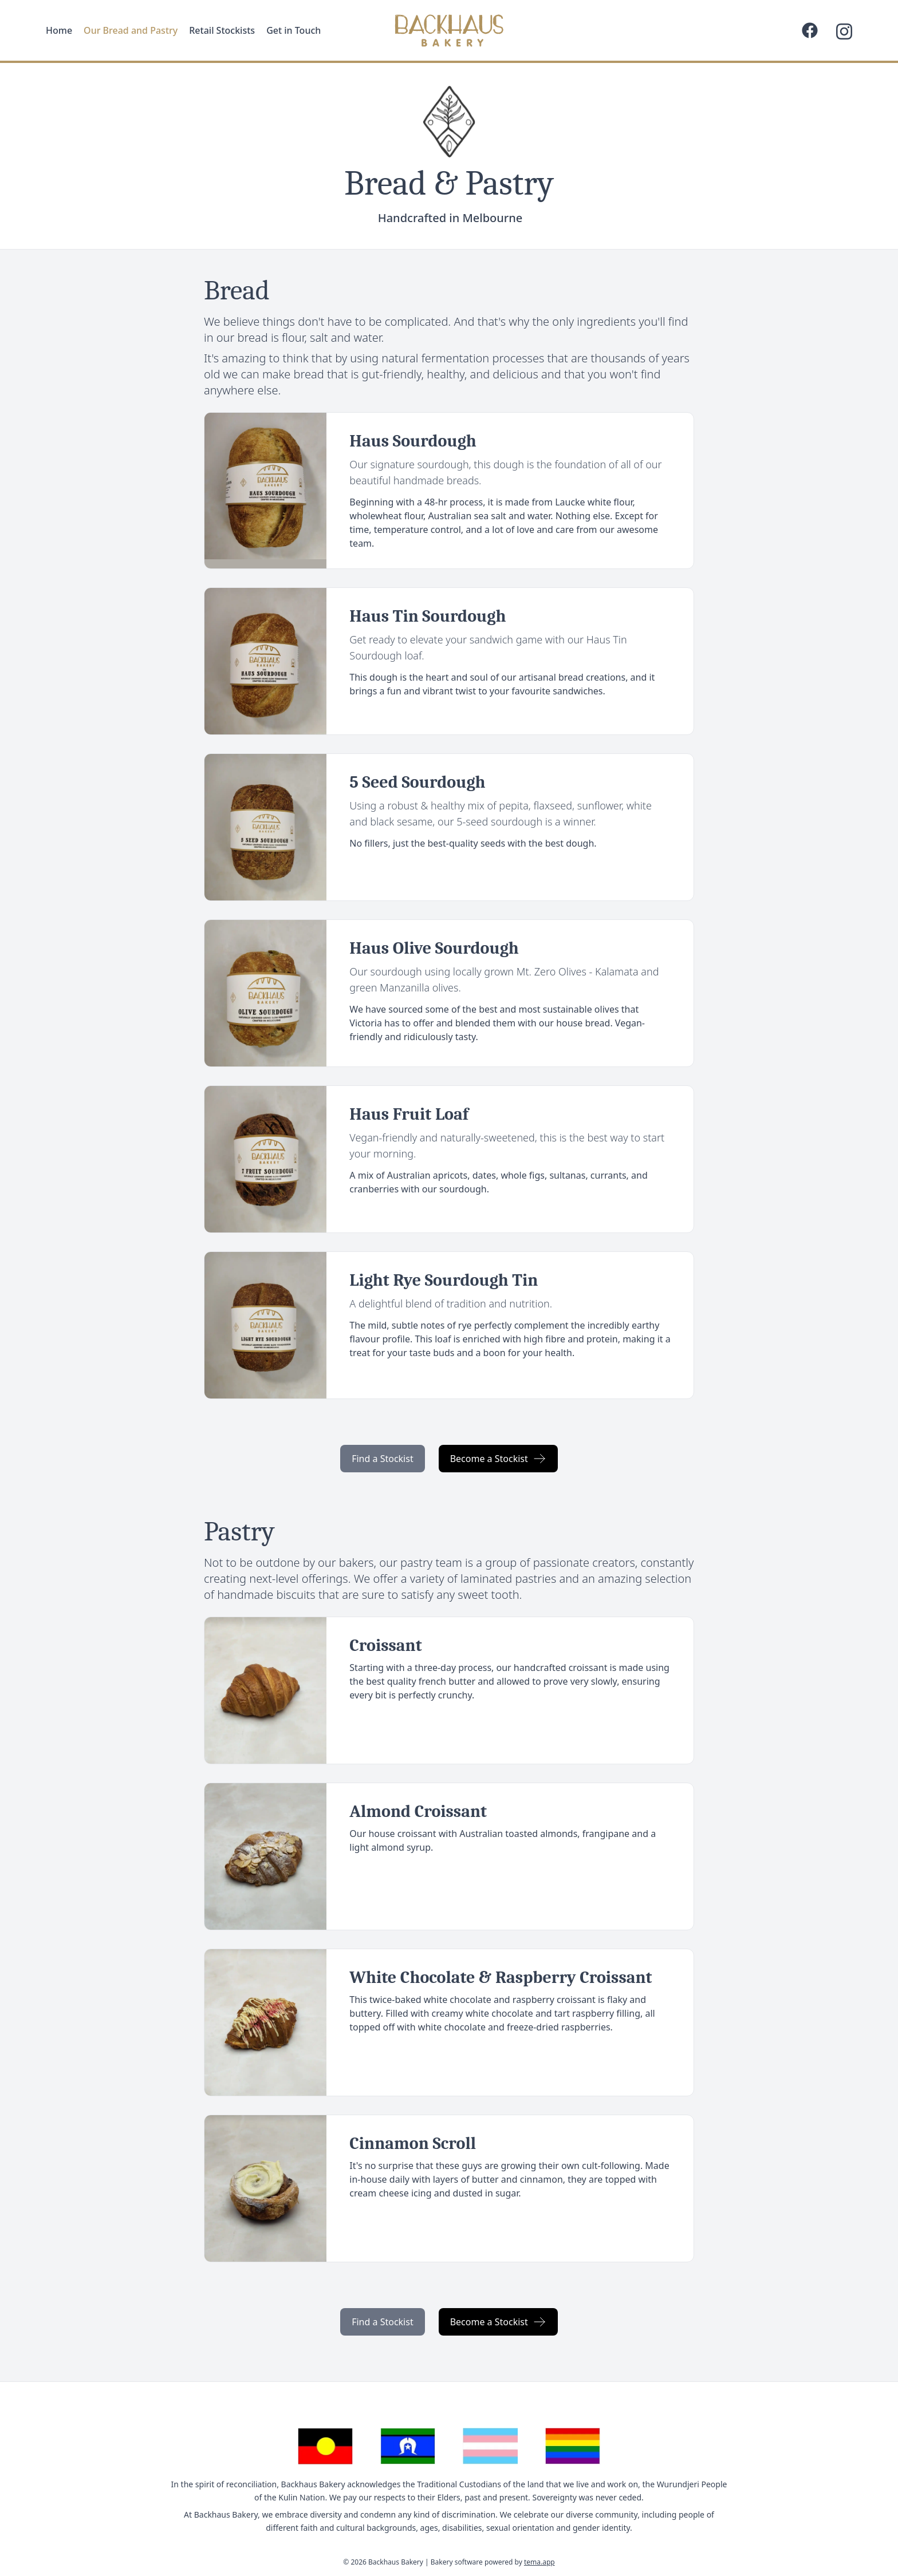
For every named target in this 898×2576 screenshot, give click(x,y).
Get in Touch (293, 30)
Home (59, 30)
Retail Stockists (222, 30)
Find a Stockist (382, 1458)
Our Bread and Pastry (131, 30)
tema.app (539, 2562)
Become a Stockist (498, 1458)
